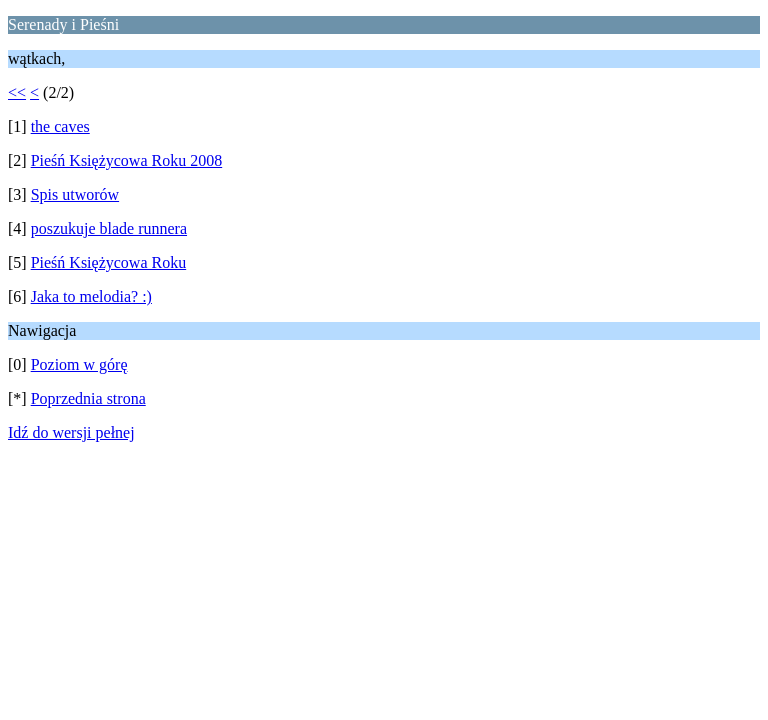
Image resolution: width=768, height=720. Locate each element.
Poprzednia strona (88, 398)
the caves (60, 126)
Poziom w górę (79, 364)
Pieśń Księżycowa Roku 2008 (127, 160)
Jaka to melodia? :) (91, 296)
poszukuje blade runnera (109, 228)
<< (17, 92)
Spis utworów (75, 194)
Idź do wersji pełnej (71, 432)
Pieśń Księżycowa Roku (109, 262)
